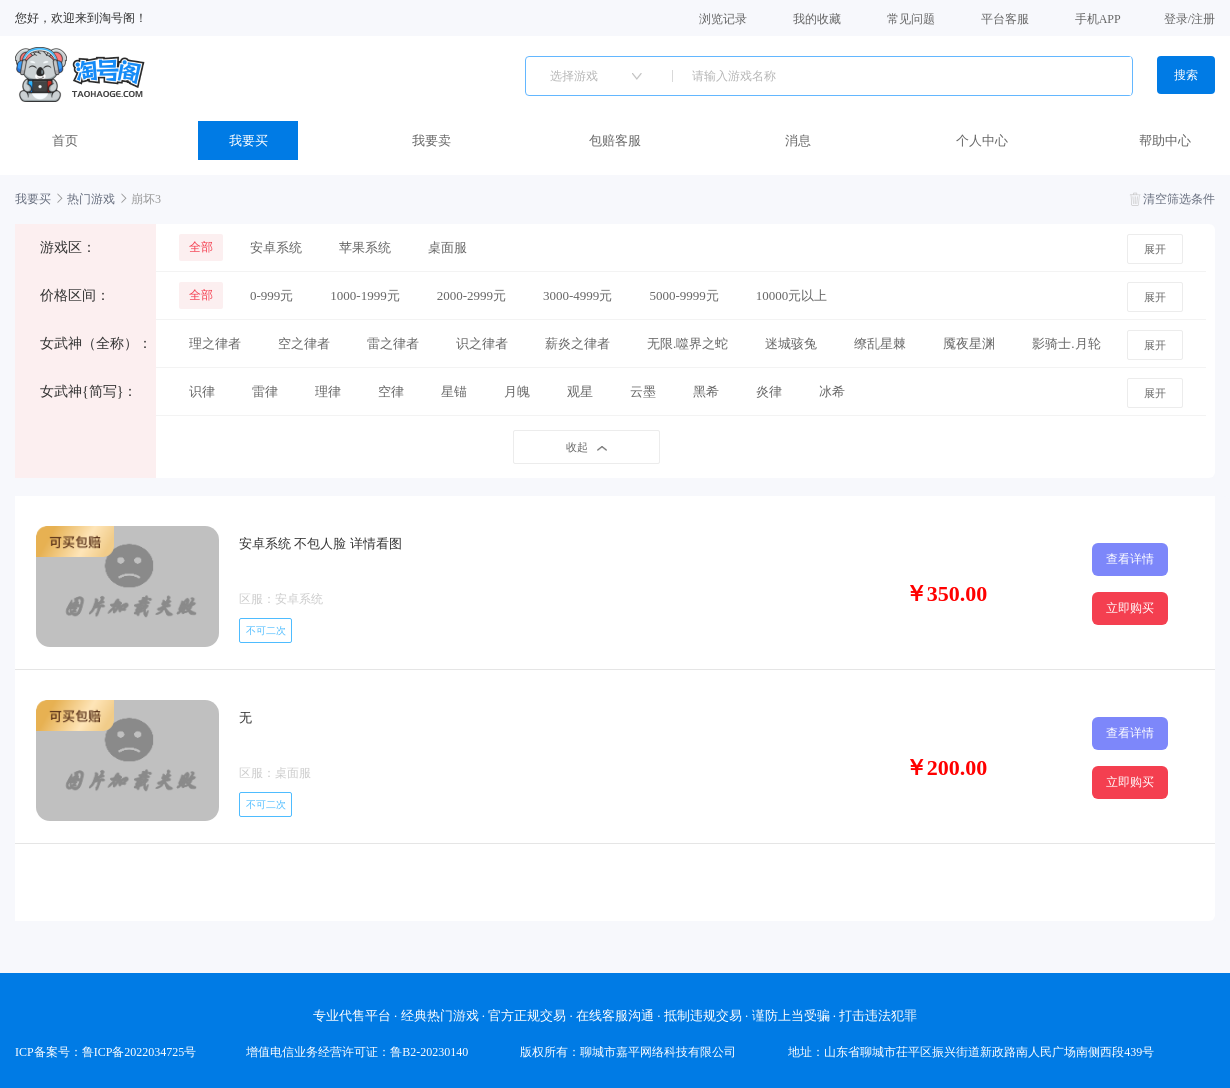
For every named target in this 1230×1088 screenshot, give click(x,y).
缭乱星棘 (880, 343)
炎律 (769, 391)
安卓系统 (276, 247)
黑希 (706, 391)
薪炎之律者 (577, 343)
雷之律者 (393, 343)
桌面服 (447, 247)
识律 (202, 391)
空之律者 (304, 343)
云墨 (643, 391)
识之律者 (482, 343)
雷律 (265, 391)
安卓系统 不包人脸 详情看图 (320, 543)
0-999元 (271, 295)
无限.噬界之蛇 (687, 343)
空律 (391, 391)
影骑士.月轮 (1066, 343)
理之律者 (215, 343)
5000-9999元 (683, 295)
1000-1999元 (364, 295)
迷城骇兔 (791, 343)
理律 (328, 391)
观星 (580, 391)
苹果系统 (365, 247)
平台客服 (1005, 18)
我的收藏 (817, 18)
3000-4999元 (577, 295)
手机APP (1098, 18)
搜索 (1186, 75)
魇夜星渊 (969, 343)
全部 (201, 247)
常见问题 (911, 18)
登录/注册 (1189, 19)
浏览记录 (723, 18)
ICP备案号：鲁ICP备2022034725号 (105, 1052)
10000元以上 (792, 295)
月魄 (517, 391)
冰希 (832, 391)
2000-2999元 (471, 295)
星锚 (454, 391)
